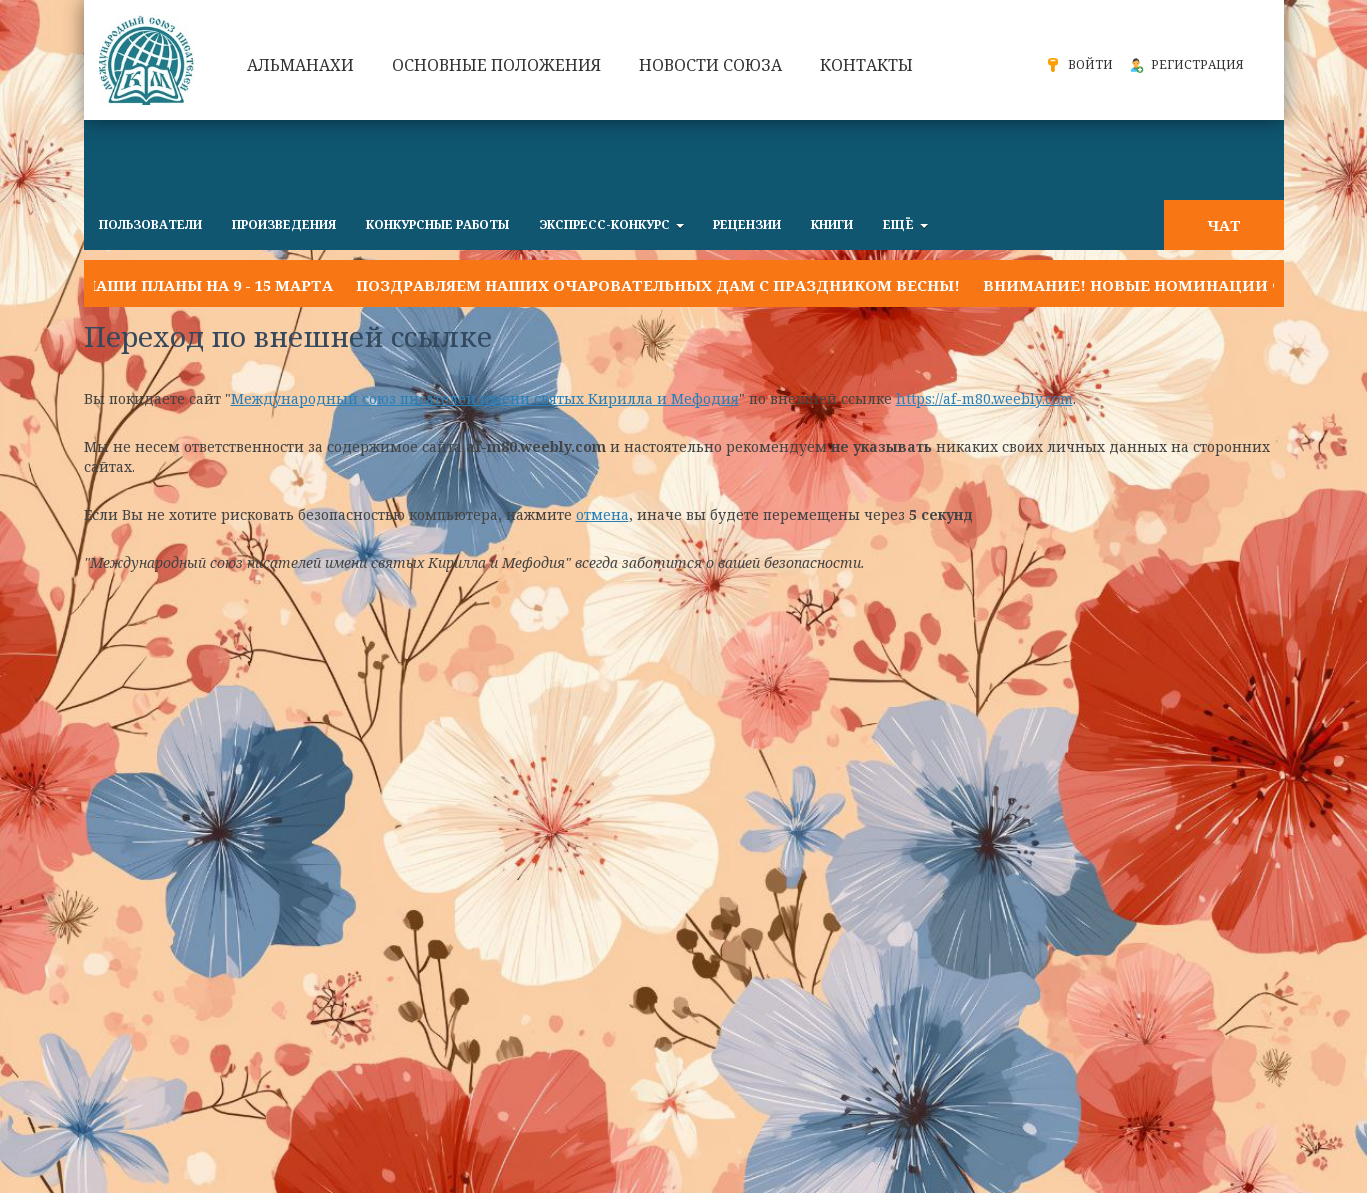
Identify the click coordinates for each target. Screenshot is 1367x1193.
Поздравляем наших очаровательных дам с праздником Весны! (658, 285)
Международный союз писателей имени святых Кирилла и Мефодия (485, 398)
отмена (602, 514)
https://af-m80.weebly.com (984, 398)
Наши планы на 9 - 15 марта (208, 285)
